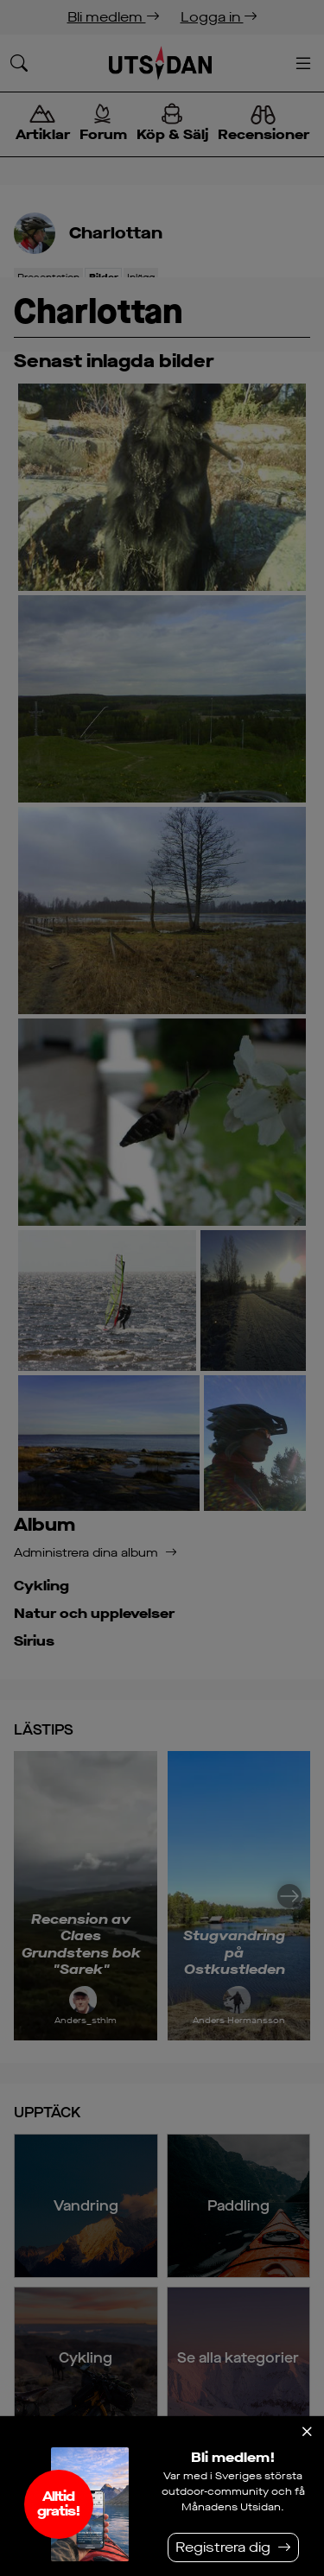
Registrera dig (222, 2547)
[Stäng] (306, 2431)
